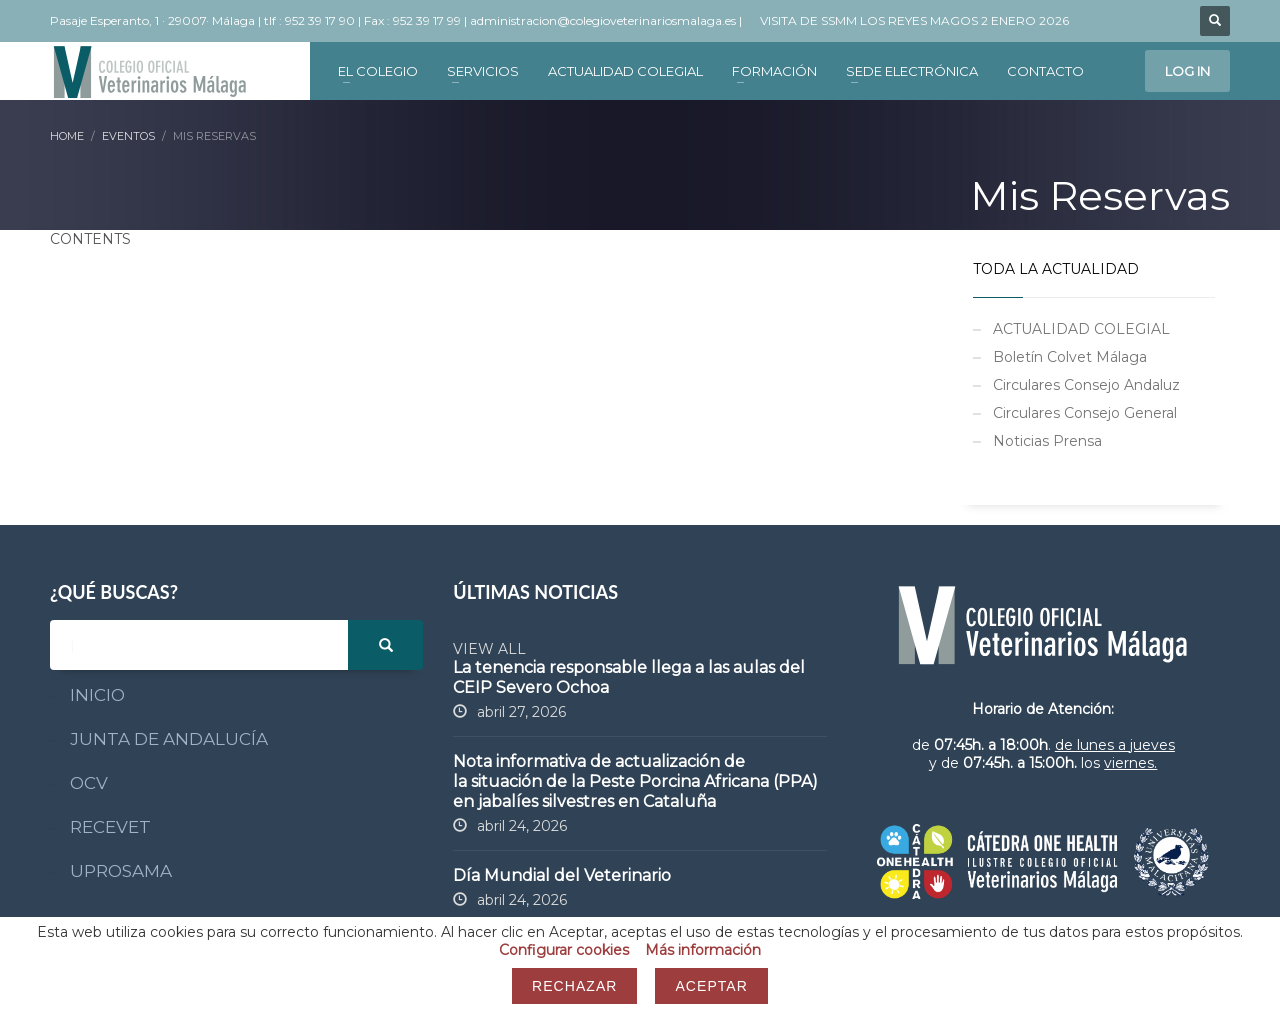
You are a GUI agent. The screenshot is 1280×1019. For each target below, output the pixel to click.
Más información (703, 950)
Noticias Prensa (1047, 441)
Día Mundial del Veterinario (562, 875)
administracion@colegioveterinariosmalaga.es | (607, 20)
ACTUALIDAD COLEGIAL (1081, 329)
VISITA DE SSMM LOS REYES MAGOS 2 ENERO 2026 (914, 20)
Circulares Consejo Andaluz (1086, 385)
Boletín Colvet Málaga (1070, 357)
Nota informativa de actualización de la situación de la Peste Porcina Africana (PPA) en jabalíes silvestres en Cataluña (635, 781)
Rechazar (574, 986)
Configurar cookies (564, 950)
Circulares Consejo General (1085, 413)
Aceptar (711, 986)
